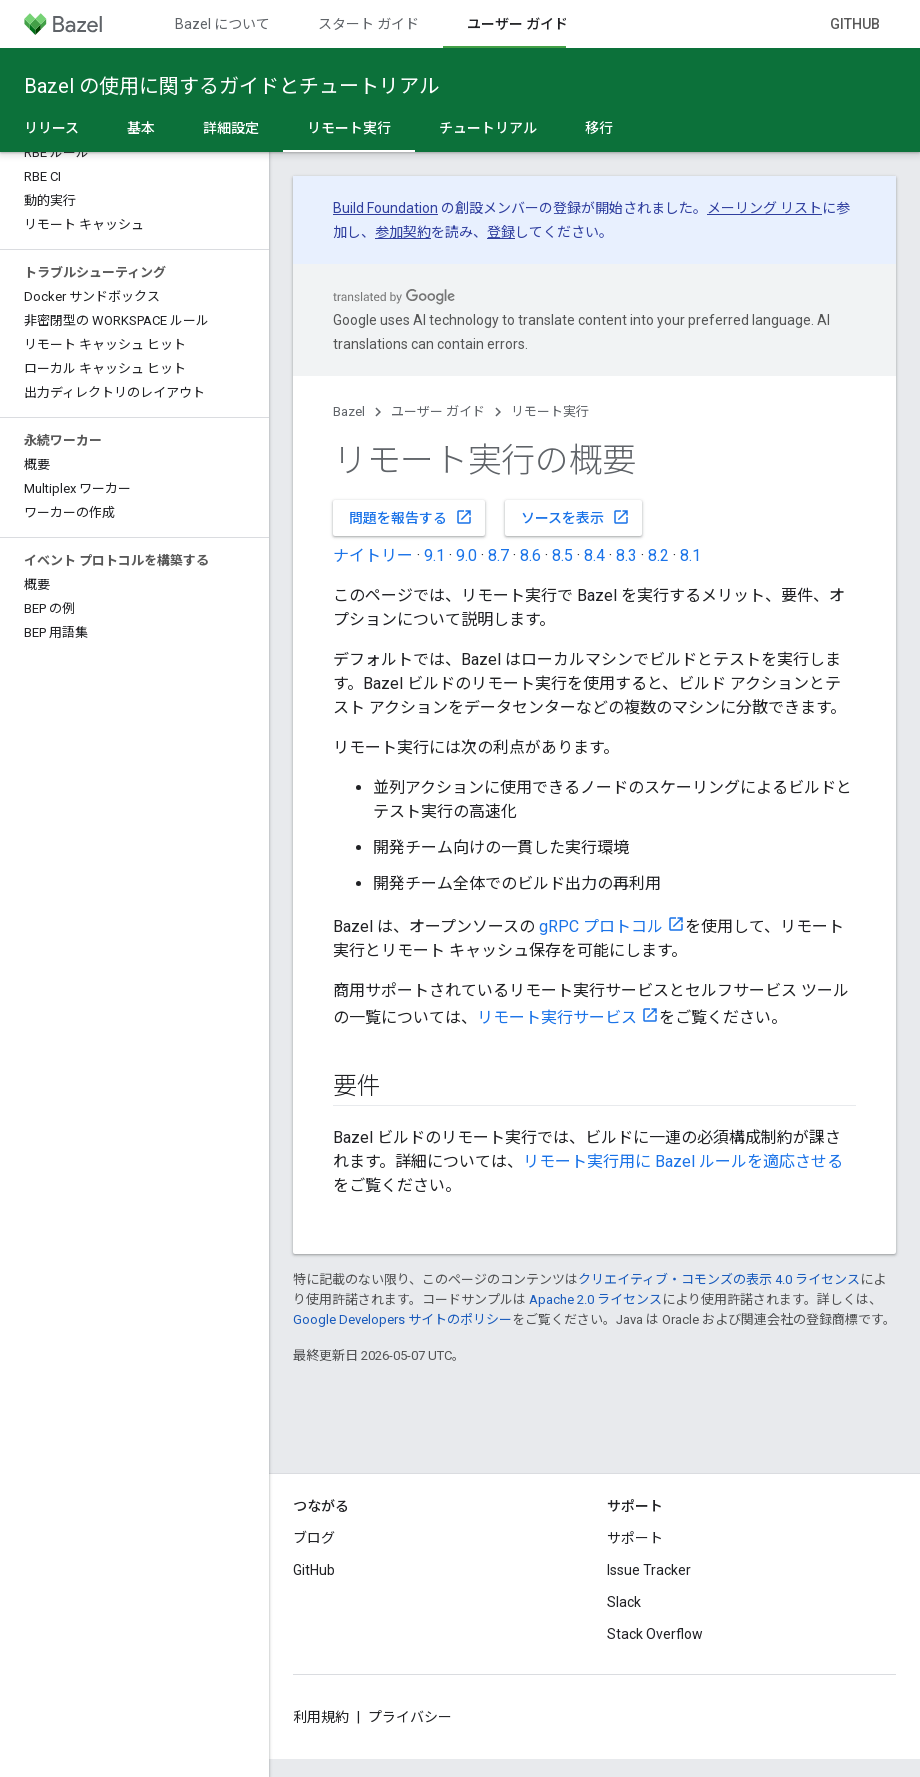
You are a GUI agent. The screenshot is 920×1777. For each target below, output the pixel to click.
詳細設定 (231, 128)
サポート (635, 1538)
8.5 (562, 555)
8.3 (626, 555)
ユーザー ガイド (438, 411)
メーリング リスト (764, 208)
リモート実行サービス (557, 1017)
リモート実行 (550, 411)
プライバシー (410, 1717)
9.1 (434, 555)
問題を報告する (411, 517)
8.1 (690, 555)
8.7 (498, 555)
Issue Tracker (649, 1570)
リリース (51, 128)
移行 (599, 128)
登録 (501, 232)
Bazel (349, 411)
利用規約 (321, 1717)
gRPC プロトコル (601, 926)
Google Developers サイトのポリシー (402, 1319)
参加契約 (403, 232)
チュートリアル (488, 128)
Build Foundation (385, 208)
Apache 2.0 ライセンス (595, 1299)
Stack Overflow (655, 1634)
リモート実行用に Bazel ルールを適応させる (683, 1161)
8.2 (658, 555)
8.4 (594, 555)
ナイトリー (373, 555)
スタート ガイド (368, 24)
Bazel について (222, 24)
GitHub (855, 24)
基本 (141, 128)
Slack (624, 1602)
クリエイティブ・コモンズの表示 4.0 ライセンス (719, 1279)
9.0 (466, 555)
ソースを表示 (575, 517)
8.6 (530, 555)
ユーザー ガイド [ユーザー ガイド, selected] (517, 24)
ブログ (314, 1538)
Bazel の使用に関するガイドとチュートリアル (231, 86)
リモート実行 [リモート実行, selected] (349, 128)
